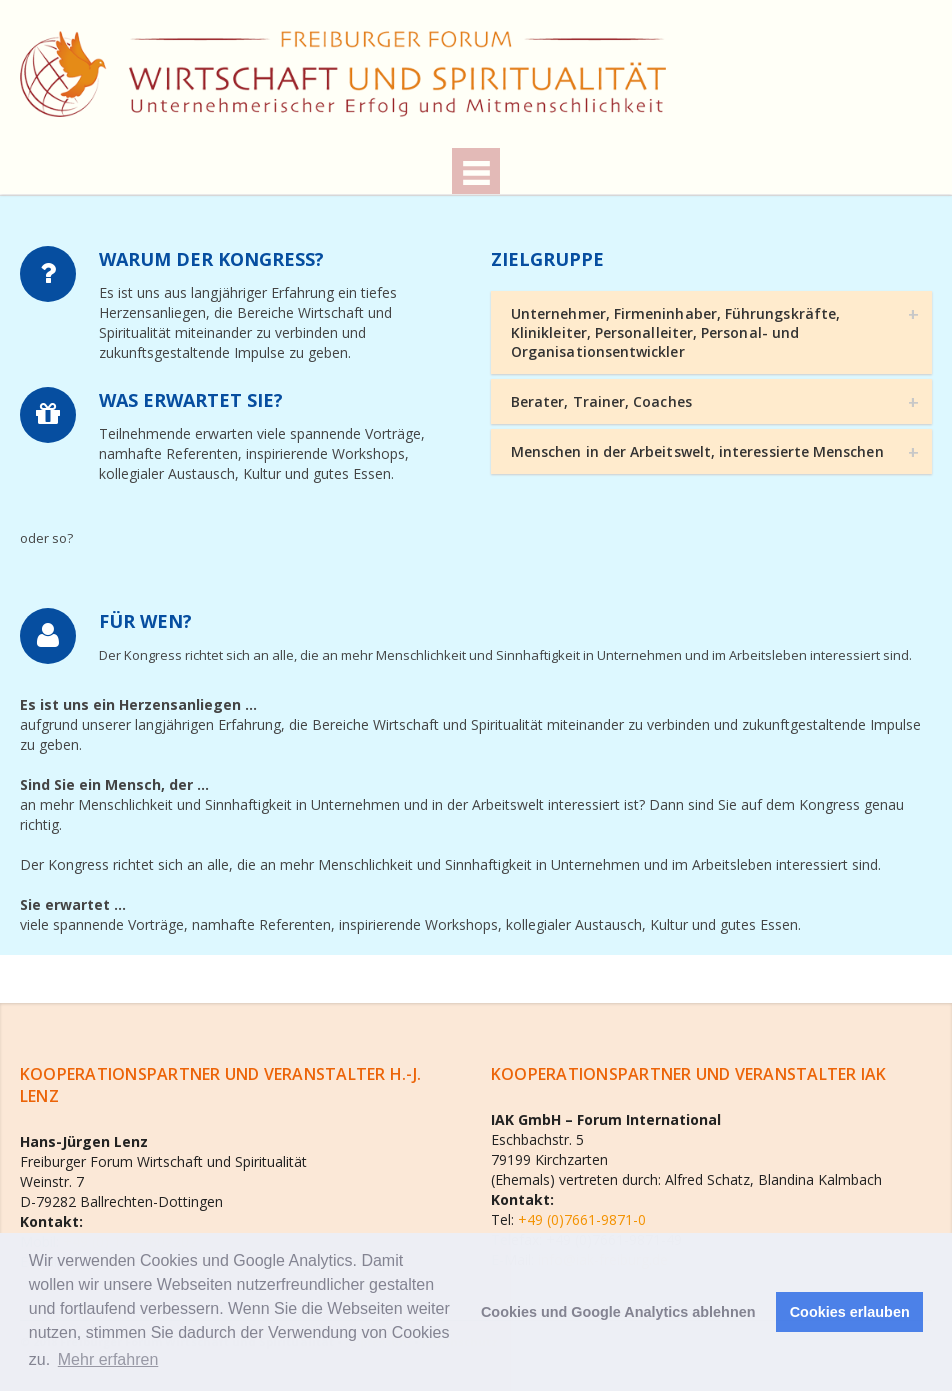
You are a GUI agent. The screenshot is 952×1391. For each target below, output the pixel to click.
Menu (476, 171)
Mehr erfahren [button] (108, 1359)
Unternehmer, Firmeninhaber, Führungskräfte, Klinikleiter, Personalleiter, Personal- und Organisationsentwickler (675, 332)
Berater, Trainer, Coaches (601, 401)
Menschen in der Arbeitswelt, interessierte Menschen (697, 451)
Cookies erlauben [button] (850, 1312)
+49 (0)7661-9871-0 (580, 1219)
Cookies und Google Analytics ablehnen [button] (618, 1312)
